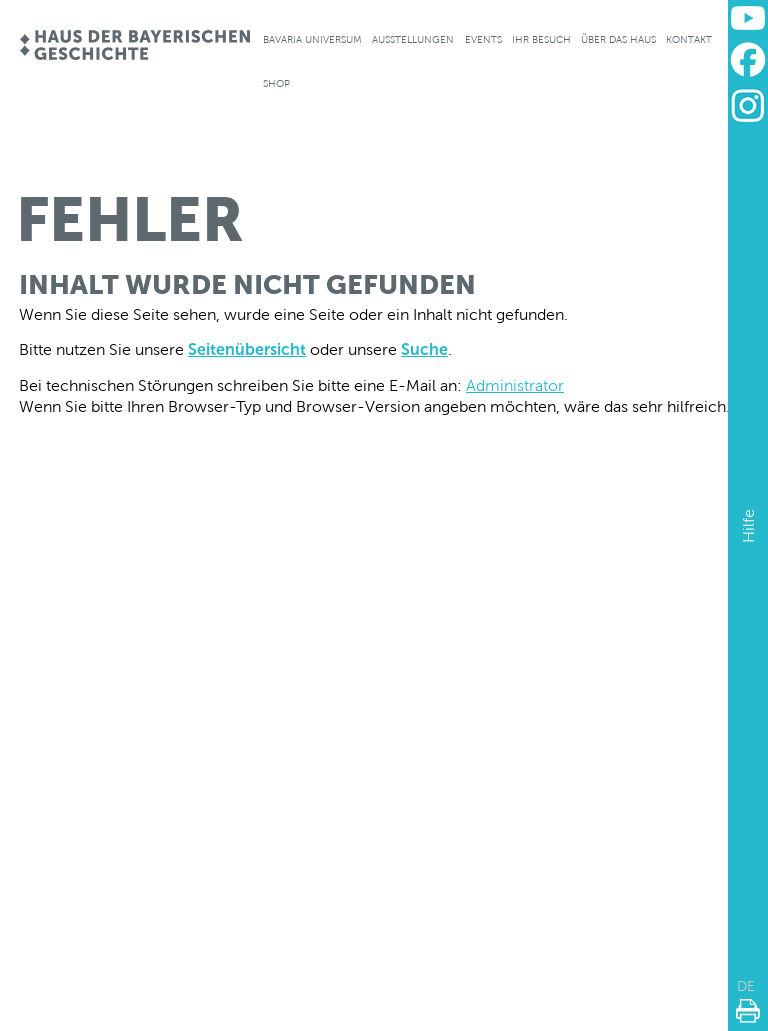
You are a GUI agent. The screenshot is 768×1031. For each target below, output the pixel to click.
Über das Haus (618, 39)
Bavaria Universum (312, 39)
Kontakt (689, 39)
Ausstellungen (413, 39)
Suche (424, 349)
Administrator (515, 385)
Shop (276, 83)
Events (483, 39)
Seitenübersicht (247, 349)
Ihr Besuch (541, 39)
